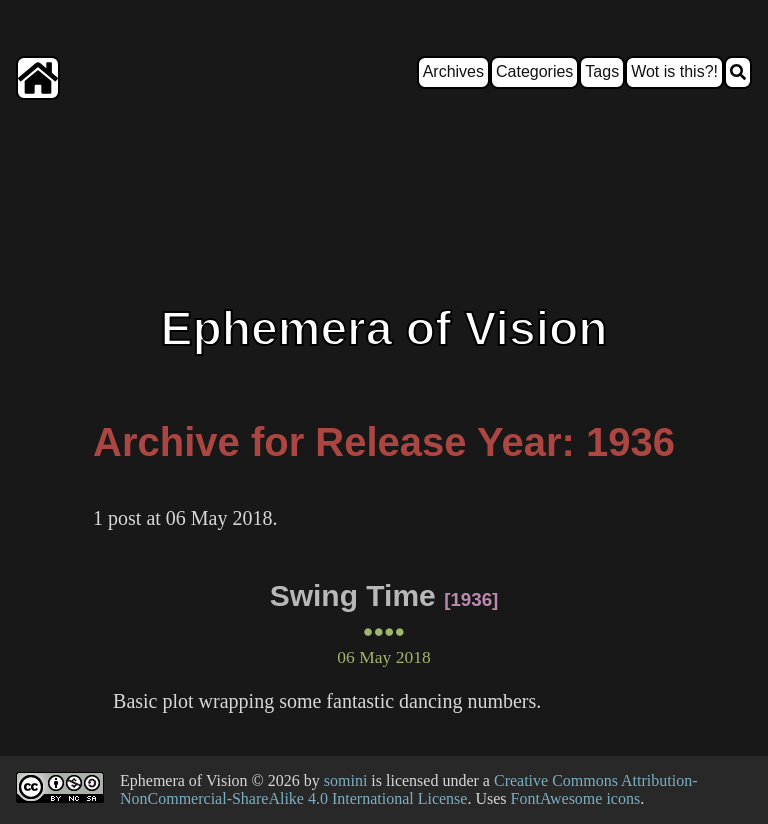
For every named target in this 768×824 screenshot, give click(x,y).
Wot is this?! (674, 71)
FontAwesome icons (576, 798)
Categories (534, 71)
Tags (602, 71)
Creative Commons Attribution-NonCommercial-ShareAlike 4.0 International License (409, 789)
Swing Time (353, 595)
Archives (453, 71)
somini (346, 780)
